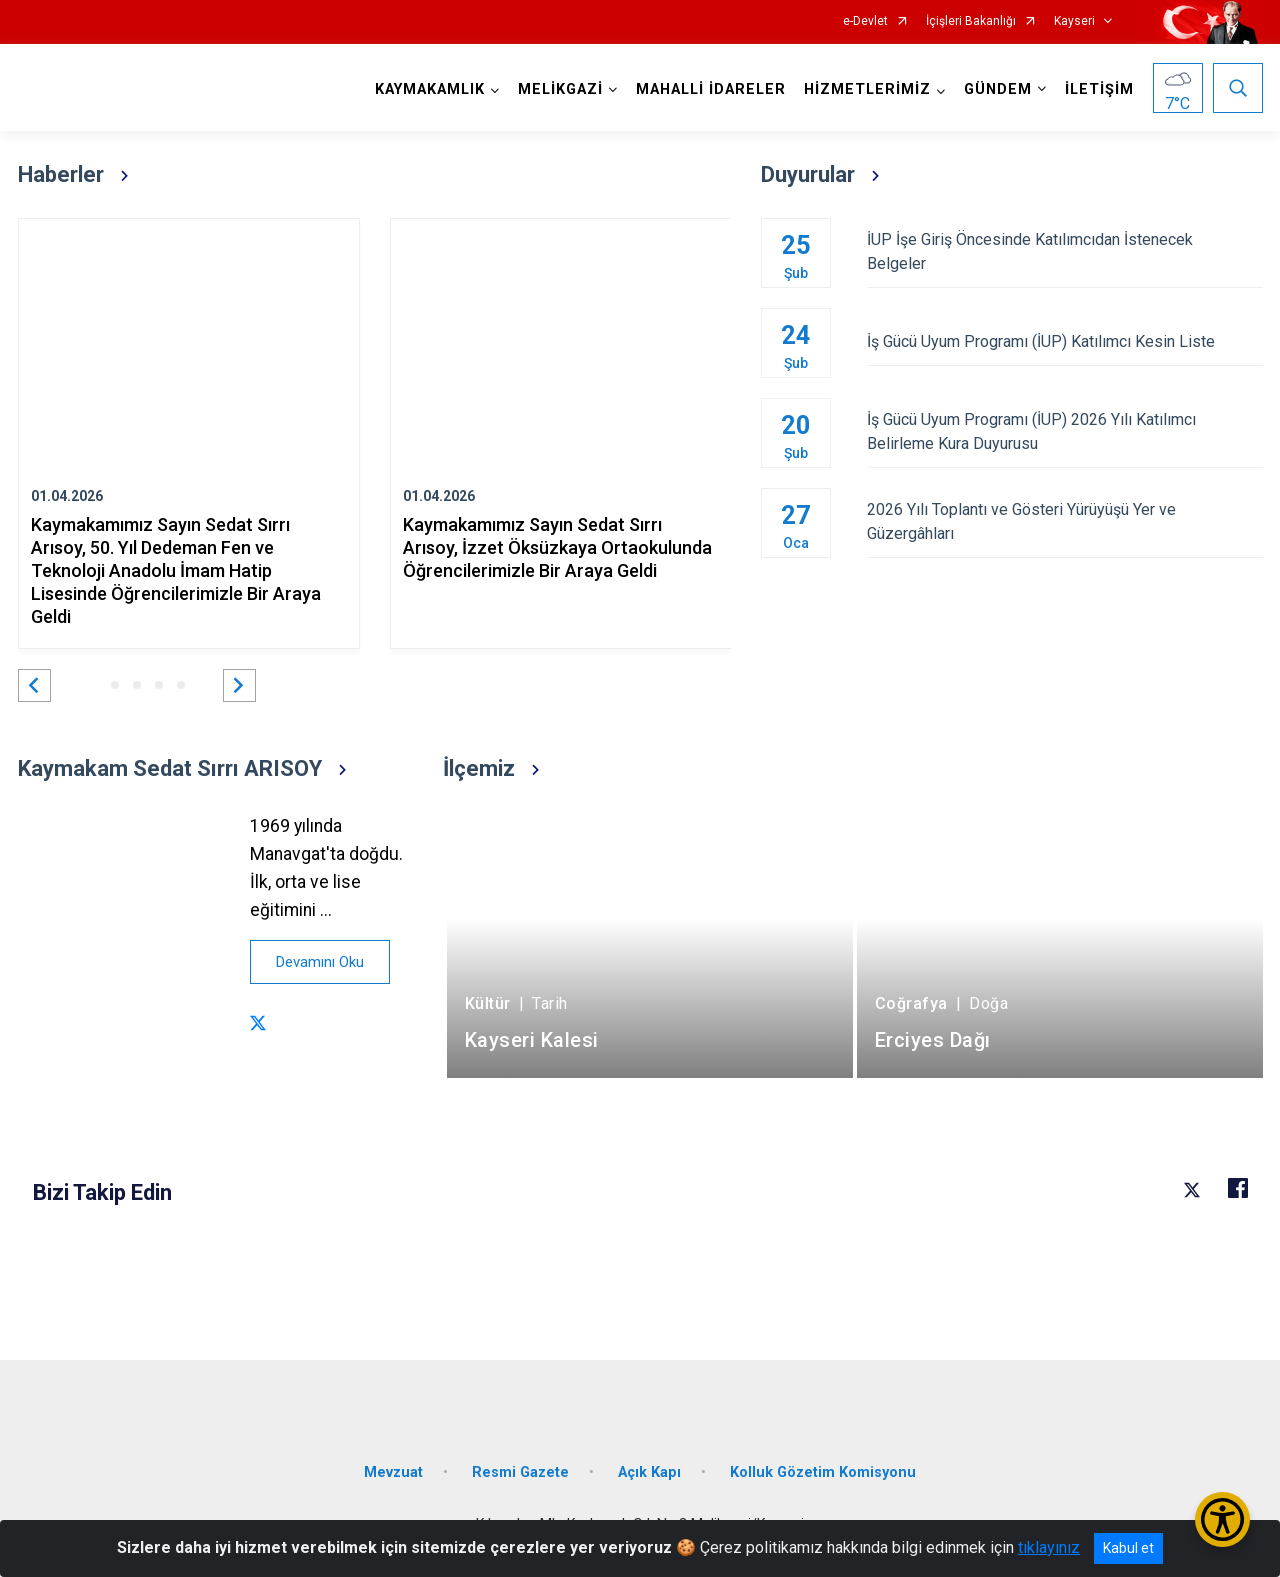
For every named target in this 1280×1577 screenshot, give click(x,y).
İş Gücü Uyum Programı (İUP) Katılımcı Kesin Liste (1064, 341)
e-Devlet (865, 21)
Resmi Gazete (520, 1472)
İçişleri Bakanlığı (971, 21)
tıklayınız (1049, 1547)
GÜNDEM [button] (998, 89)
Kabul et (1128, 1548)
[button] (34, 685)
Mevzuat (393, 1472)
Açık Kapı (649, 1472)
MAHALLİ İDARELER (711, 89)
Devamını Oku (320, 962)
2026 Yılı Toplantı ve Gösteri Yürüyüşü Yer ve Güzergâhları (1064, 521)
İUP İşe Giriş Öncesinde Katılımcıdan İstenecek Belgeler (1064, 251)
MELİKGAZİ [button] (560, 89)
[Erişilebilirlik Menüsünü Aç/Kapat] (1222, 1519)
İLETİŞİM (1099, 89)
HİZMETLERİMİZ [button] (867, 89)
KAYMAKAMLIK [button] (430, 89)
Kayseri (1074, 21)
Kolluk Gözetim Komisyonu (823, 1472)
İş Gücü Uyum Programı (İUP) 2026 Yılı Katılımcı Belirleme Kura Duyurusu (1064, 431)
